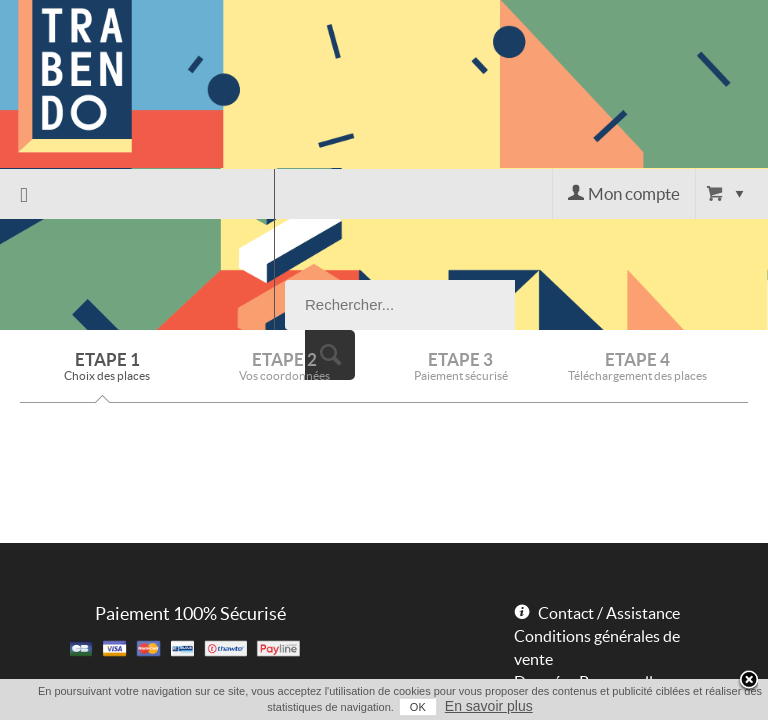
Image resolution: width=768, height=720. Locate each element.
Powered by (545, 628)
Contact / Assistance (609, 502)
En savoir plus (473, 706)
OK (402, 707)
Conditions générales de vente (597, 536)
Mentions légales (572, 594)
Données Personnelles (591, 571)
